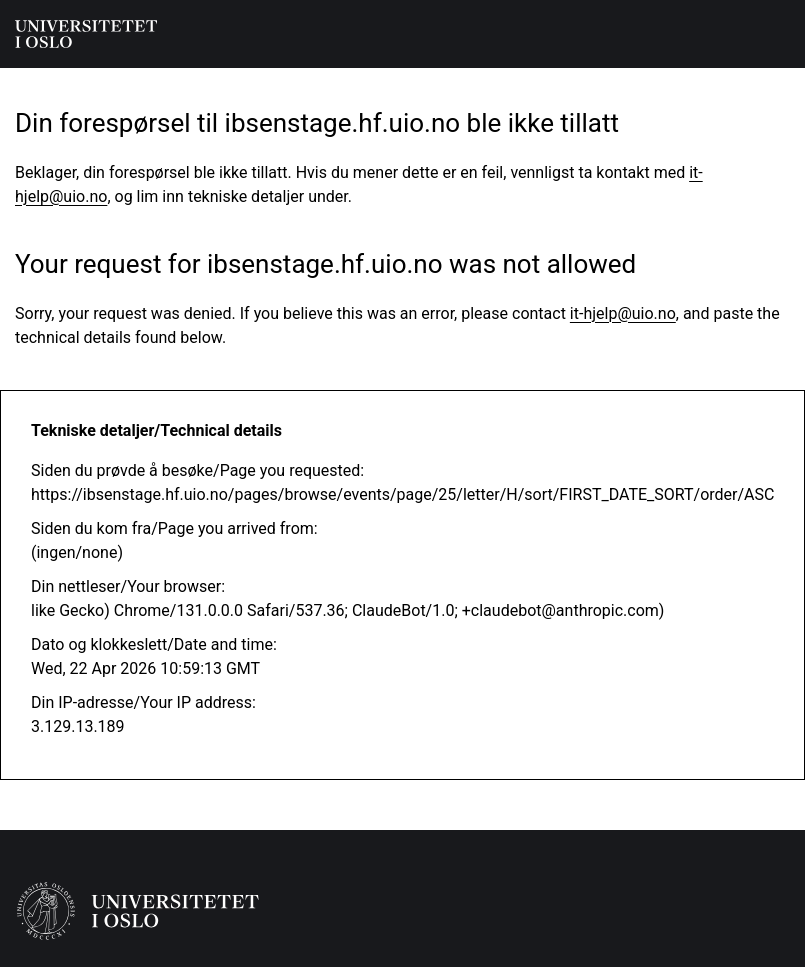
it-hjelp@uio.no (623, 313)
